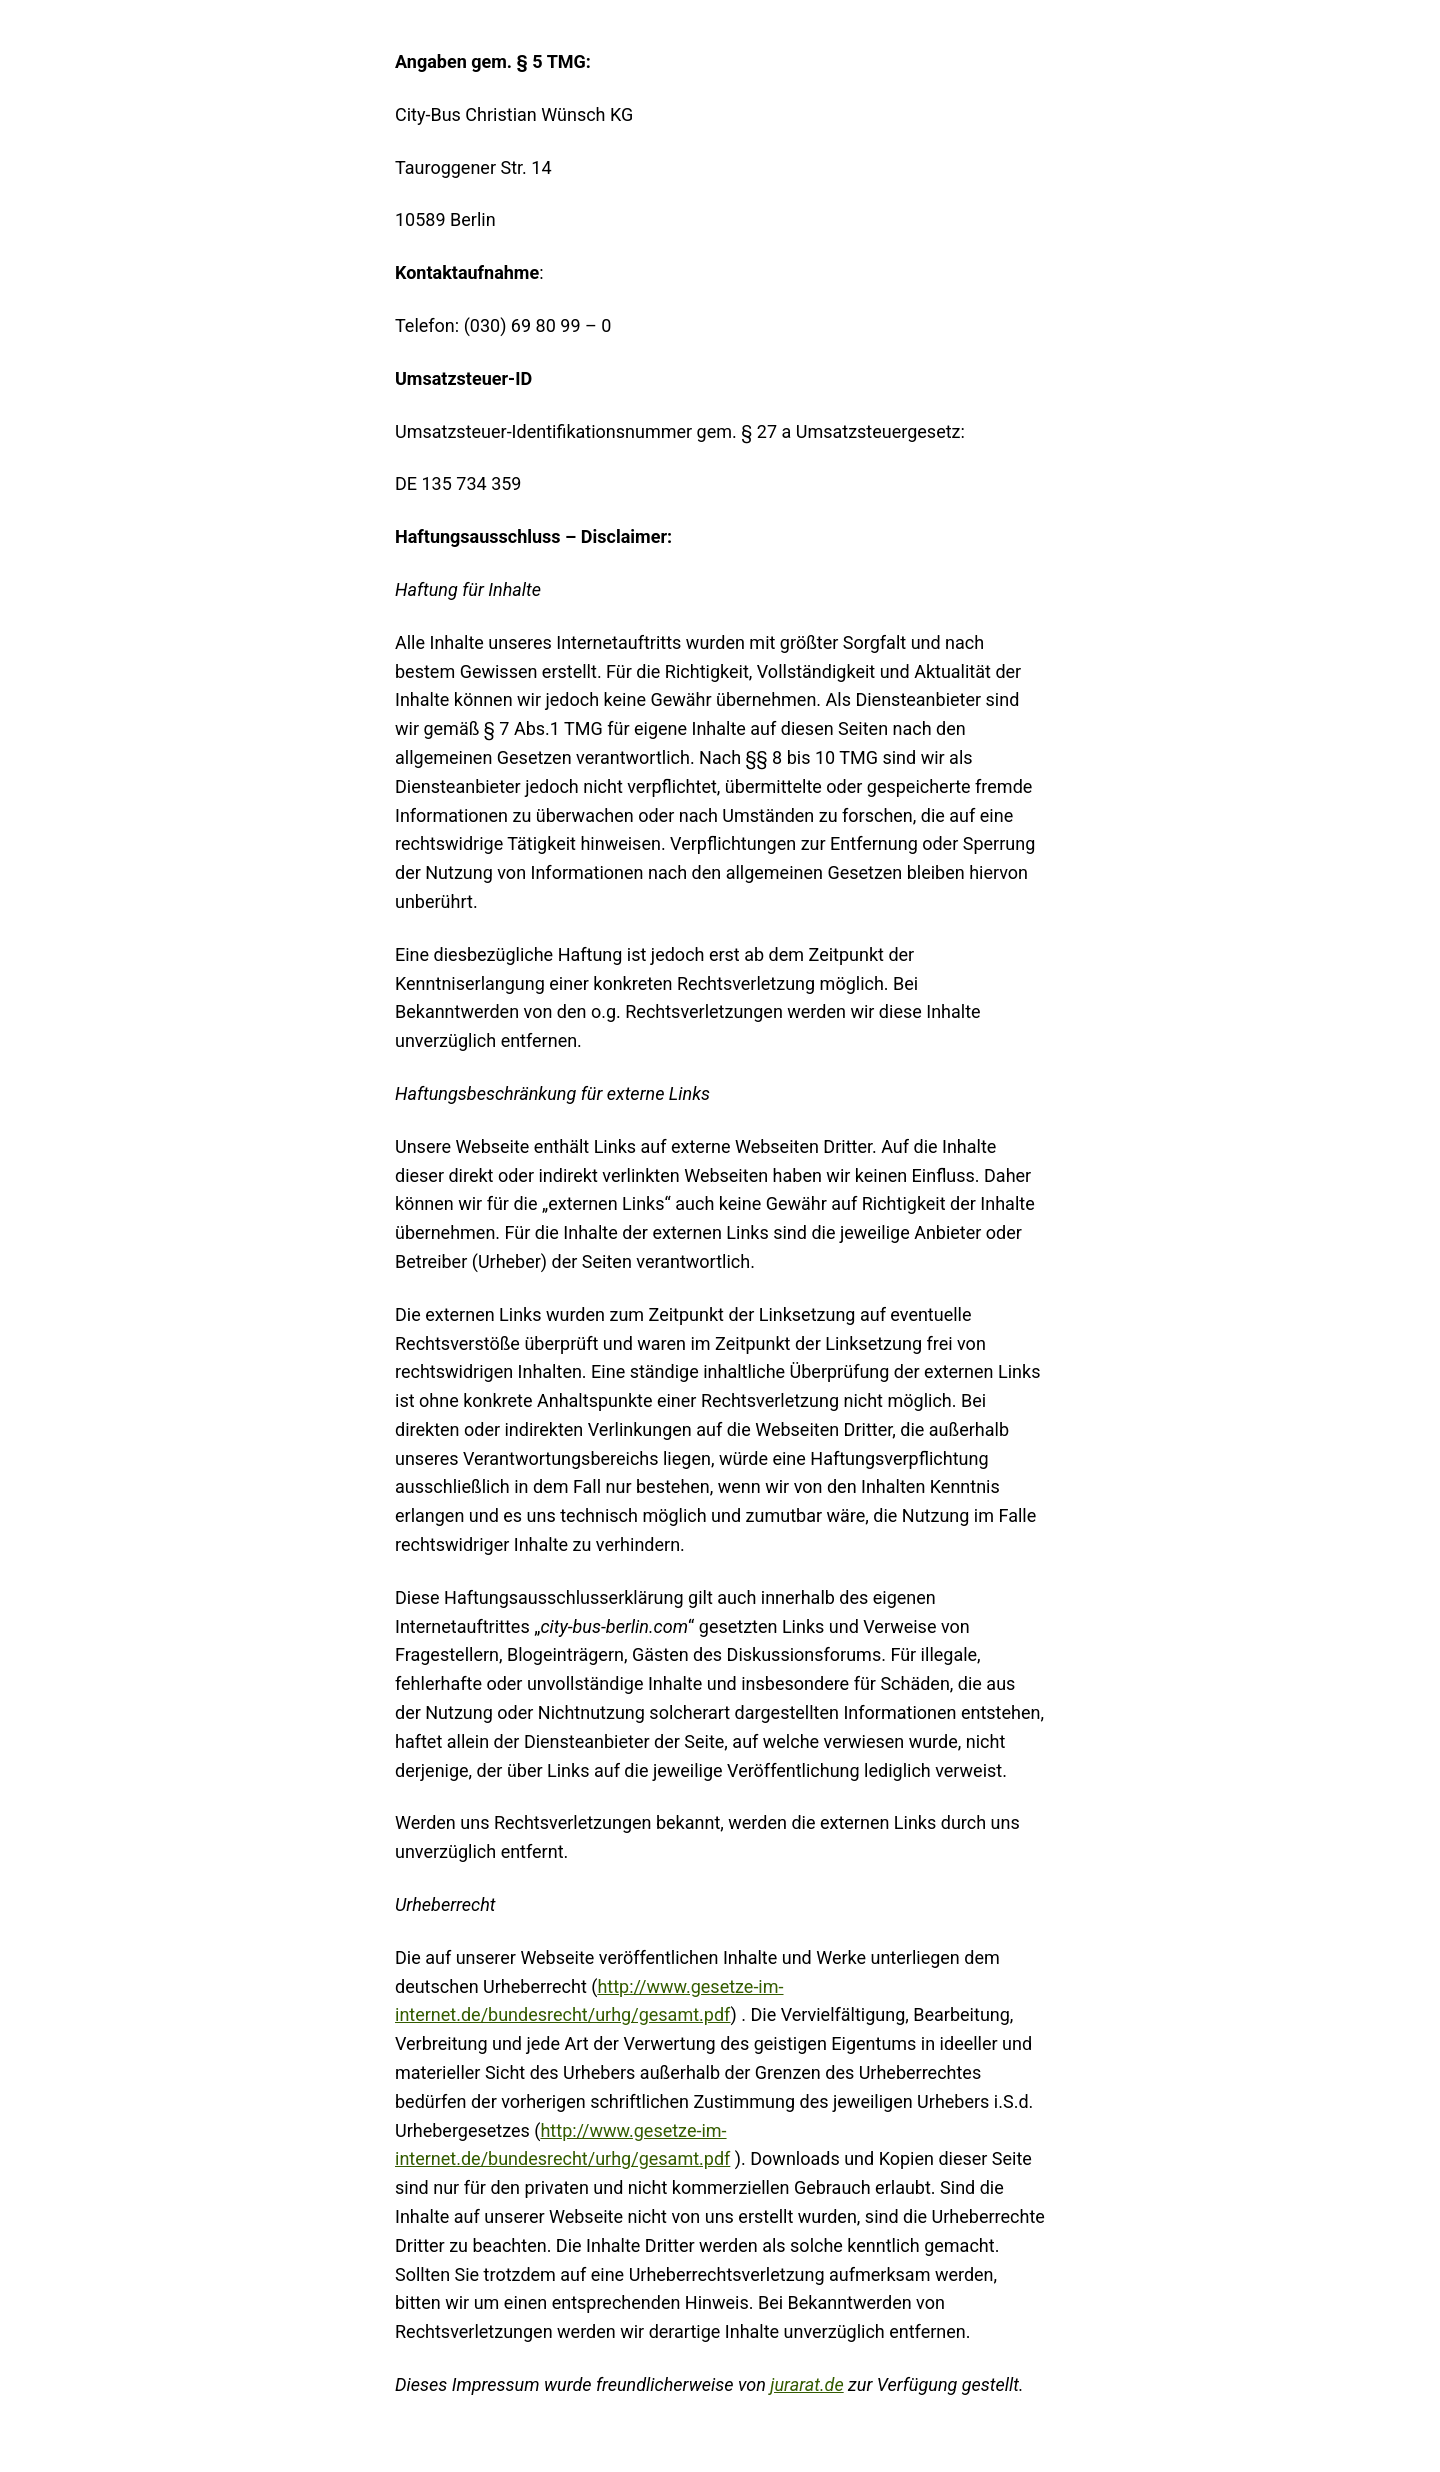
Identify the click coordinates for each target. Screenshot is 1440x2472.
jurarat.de (806, 2384)
